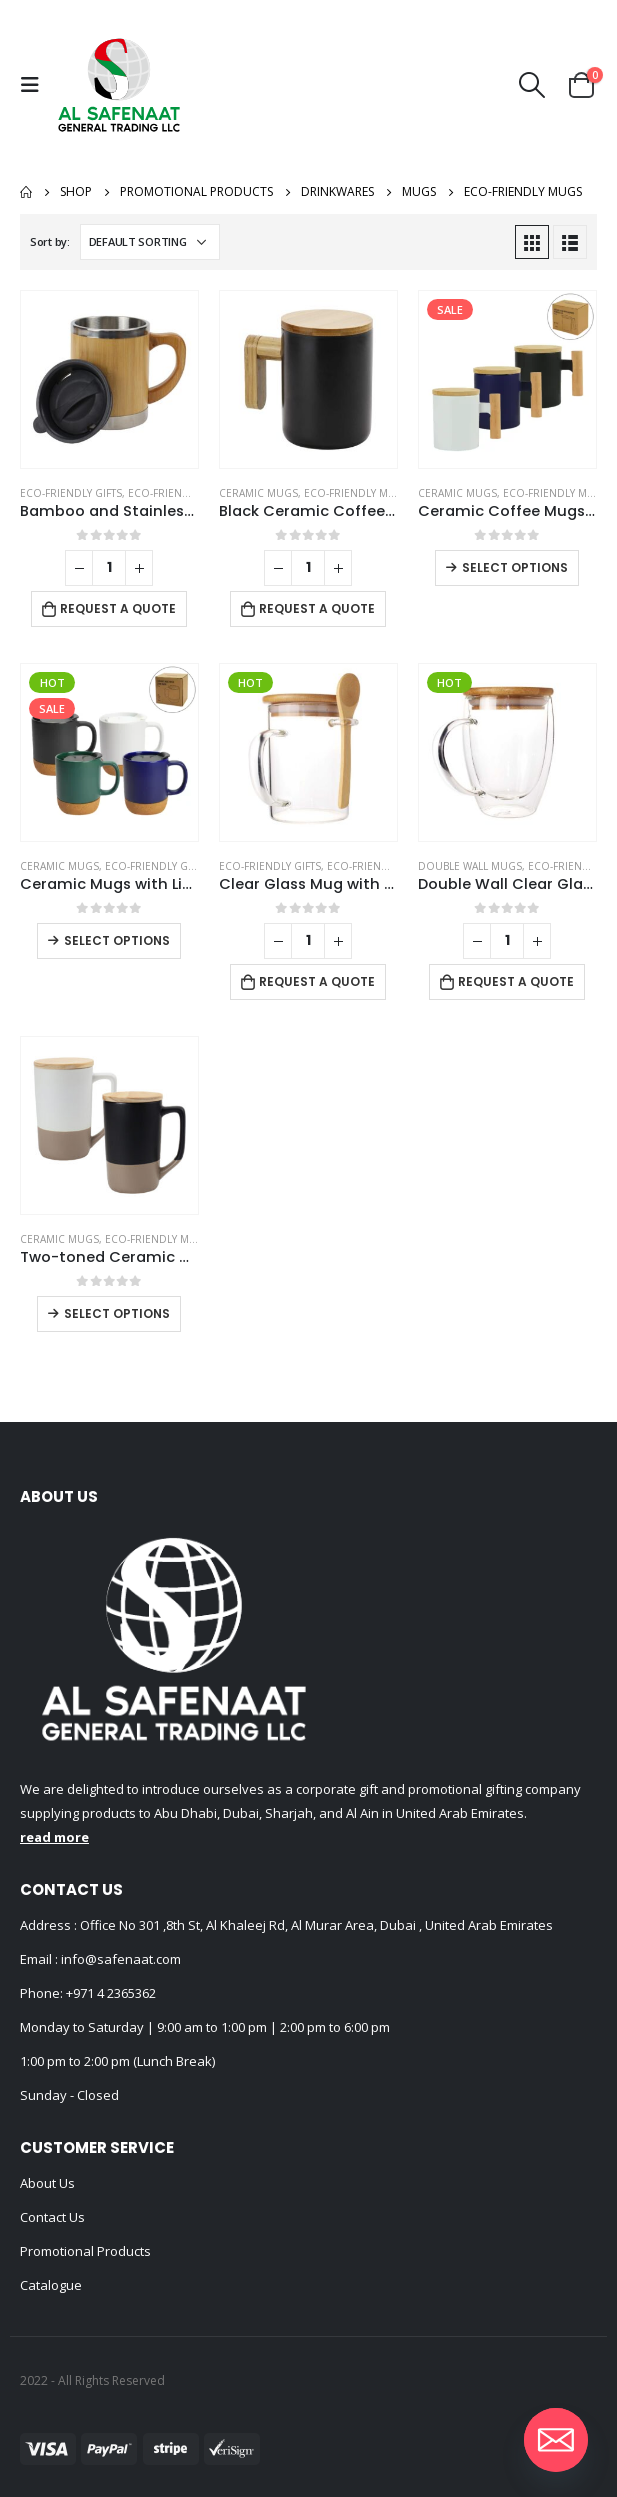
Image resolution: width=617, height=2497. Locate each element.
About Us (47, 2183)
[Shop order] (150, 242)
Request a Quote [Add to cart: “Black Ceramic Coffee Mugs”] (317, 608)
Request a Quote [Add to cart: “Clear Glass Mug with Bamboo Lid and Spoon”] (317, 981)
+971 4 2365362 (111, 1993)
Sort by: (50, 241)
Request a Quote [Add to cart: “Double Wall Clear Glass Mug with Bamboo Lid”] (516, 981)
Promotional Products (85, 2251)
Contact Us (52, 2217)
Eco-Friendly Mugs (181, 493)
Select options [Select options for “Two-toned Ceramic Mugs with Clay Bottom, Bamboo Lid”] (117, 1313)
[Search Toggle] (532, 85)
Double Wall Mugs (470, 866)
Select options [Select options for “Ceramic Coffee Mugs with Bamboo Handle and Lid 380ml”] (515, 567)
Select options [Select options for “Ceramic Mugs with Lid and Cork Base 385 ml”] (117, 940)
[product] (109, 379)
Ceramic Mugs (258, 493)
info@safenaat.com (119, 1959)
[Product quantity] (109, 568)
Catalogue (51, 2285)
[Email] (556, 2440)
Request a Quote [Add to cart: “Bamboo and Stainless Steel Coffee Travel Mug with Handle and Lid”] (118, 608)
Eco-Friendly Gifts (71, 493)
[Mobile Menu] (35, 85)
